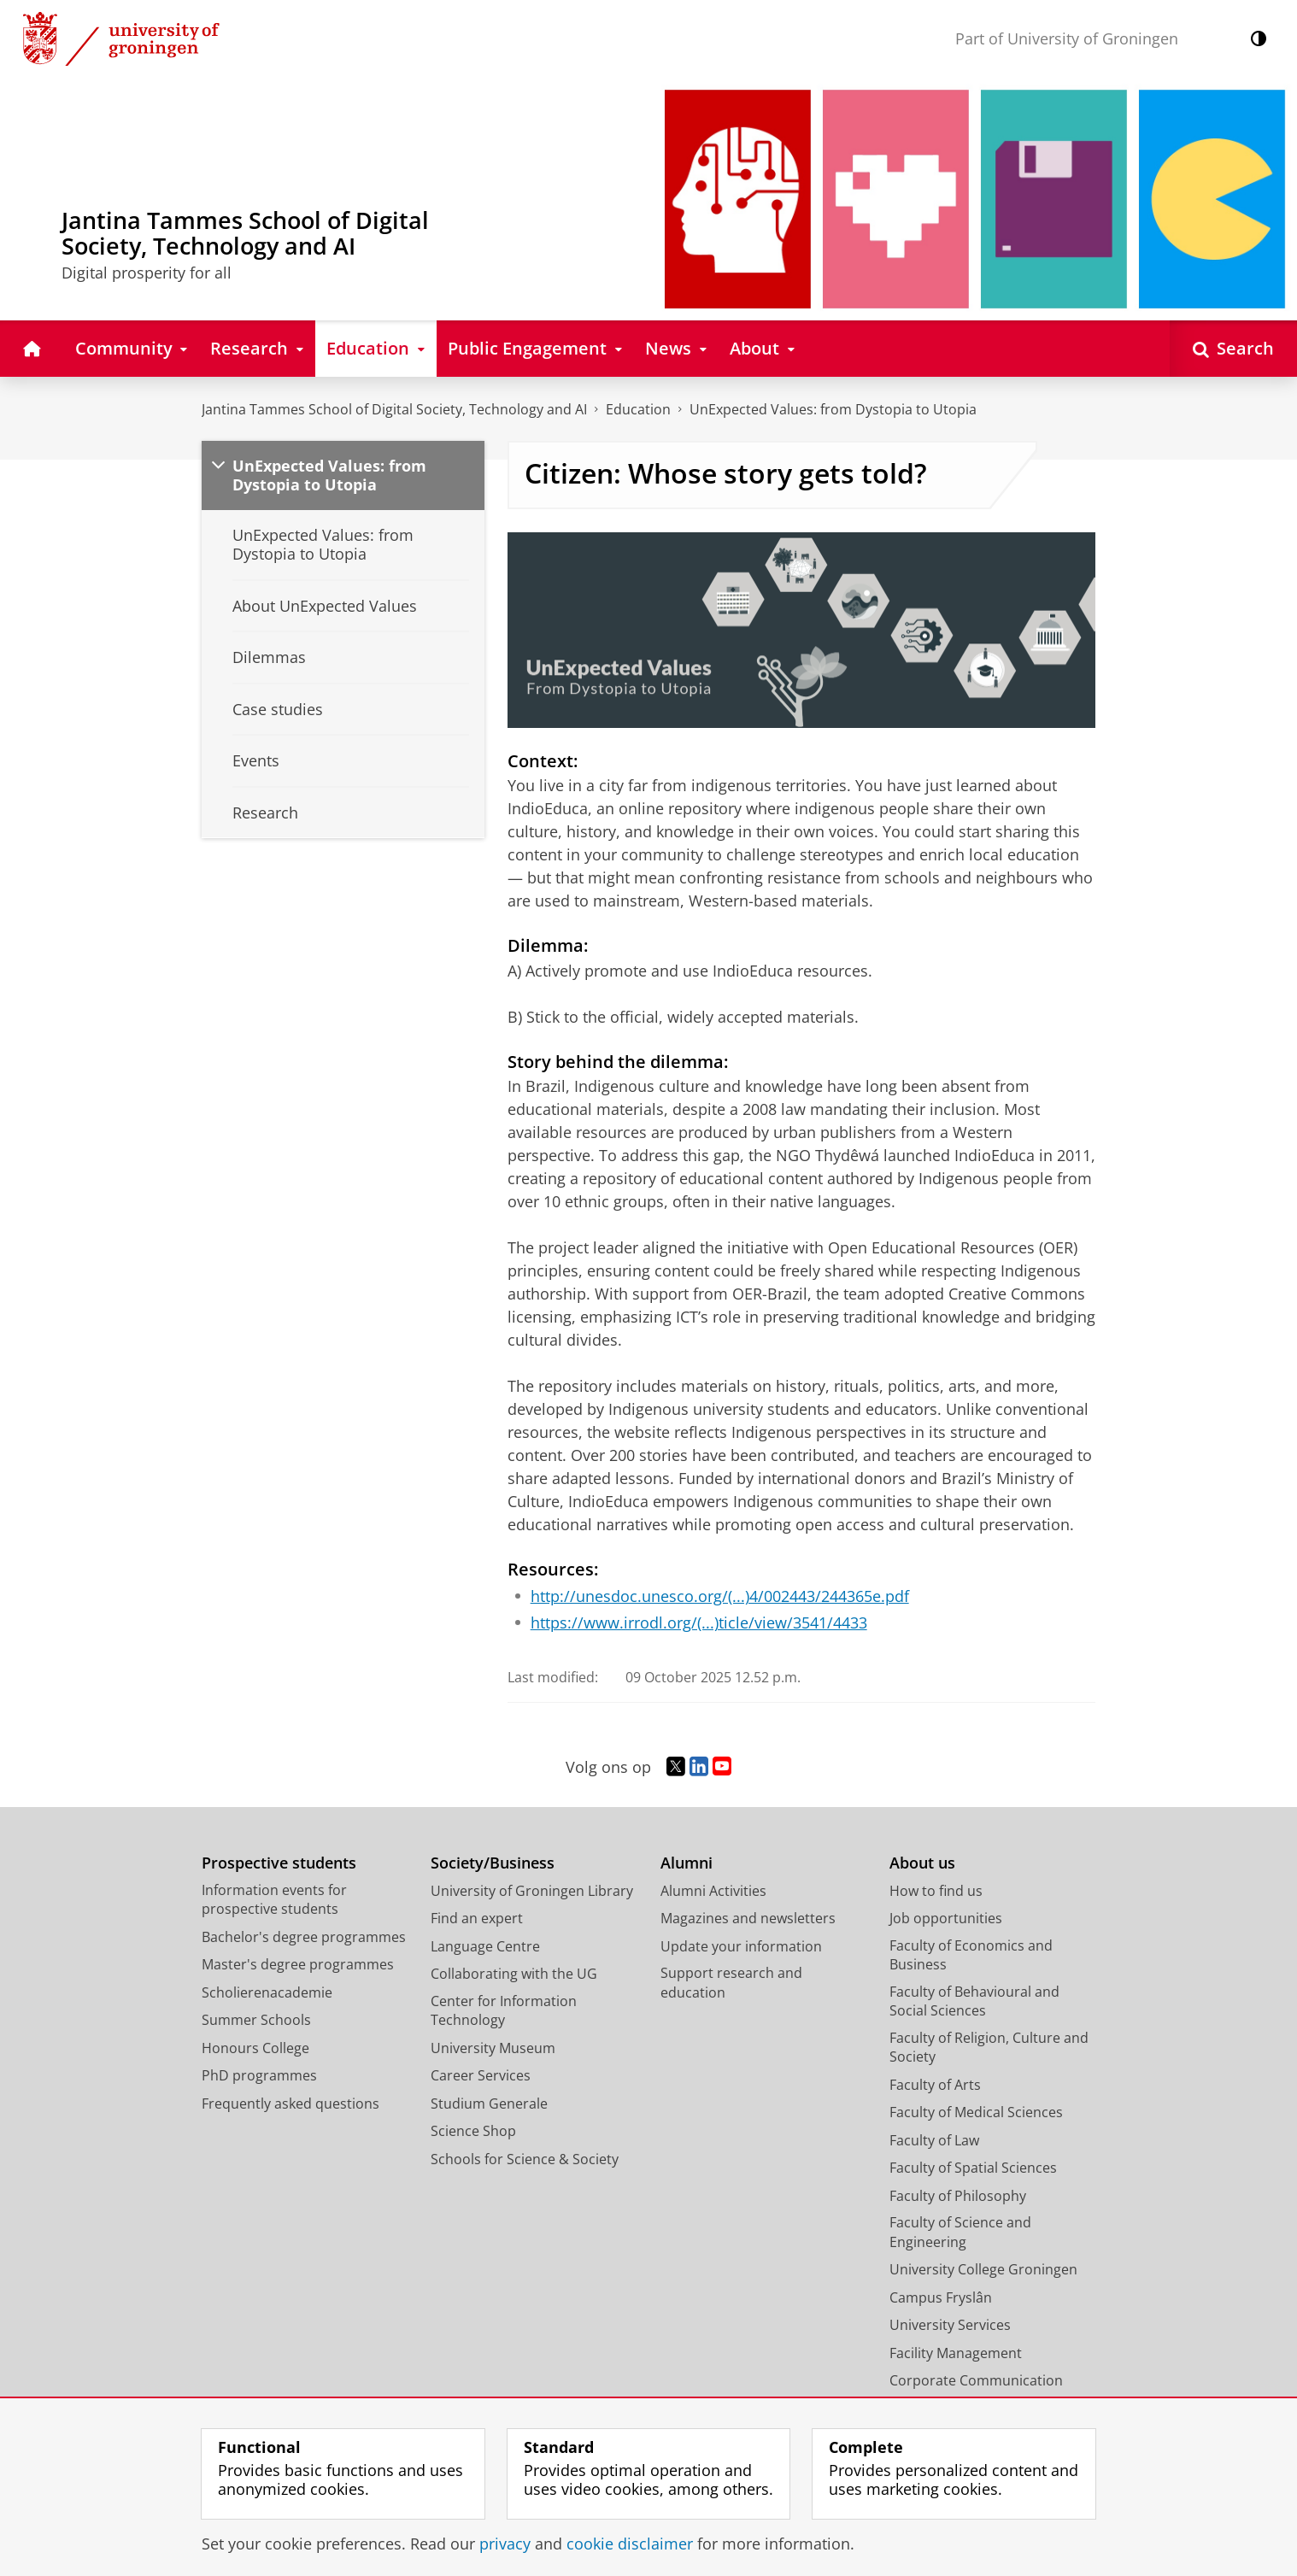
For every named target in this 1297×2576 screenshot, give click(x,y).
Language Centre (485, 1946)
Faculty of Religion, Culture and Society (989, 2047)
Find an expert (477, 1918)
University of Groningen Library (532, 1890)
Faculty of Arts (935, 2084)
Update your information (741, 1946)
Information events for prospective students (274, 1900)
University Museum (493, 2048)
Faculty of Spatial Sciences (973, 2167)
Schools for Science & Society (525, 2159)
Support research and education (731, 1982)
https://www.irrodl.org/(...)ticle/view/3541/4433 (699, 1622)
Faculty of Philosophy (957, 2195)
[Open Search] (1233, 348)
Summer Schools (256, 2019)
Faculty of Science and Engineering (960, 2232)
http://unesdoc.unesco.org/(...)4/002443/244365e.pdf (720, 1596)
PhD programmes (259, 2075)
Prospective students (279, 1863)
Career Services (481, 2075)
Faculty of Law (934, 2140)
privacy (505, 2543)
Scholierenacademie (267, 1992)
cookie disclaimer (629, 2543)
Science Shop (473, 2130)
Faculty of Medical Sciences (976, 2112)
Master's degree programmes (298, 1964)
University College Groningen (983, 2269)
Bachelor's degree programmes (304, 1937)
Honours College (255, 2048)
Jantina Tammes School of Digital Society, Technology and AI (394, 409)
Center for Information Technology (504, 2011)
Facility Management (955, 2353)
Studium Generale (489, 2103)
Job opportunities (945, 1918)
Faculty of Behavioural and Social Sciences (974, 2001)
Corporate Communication (976, 2380)
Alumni (686, 1863)
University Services (950, 2324)
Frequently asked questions (290, 2103)
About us (922, 1863)
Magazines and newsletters (748, 1918)
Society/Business (493, 1863)
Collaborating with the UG (514, 1973)
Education (638, 409)
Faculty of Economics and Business (971, 1955)
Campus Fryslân (940, 2297)
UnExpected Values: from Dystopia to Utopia (833, 409)
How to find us (936, 1890)
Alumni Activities (713, 1890)
